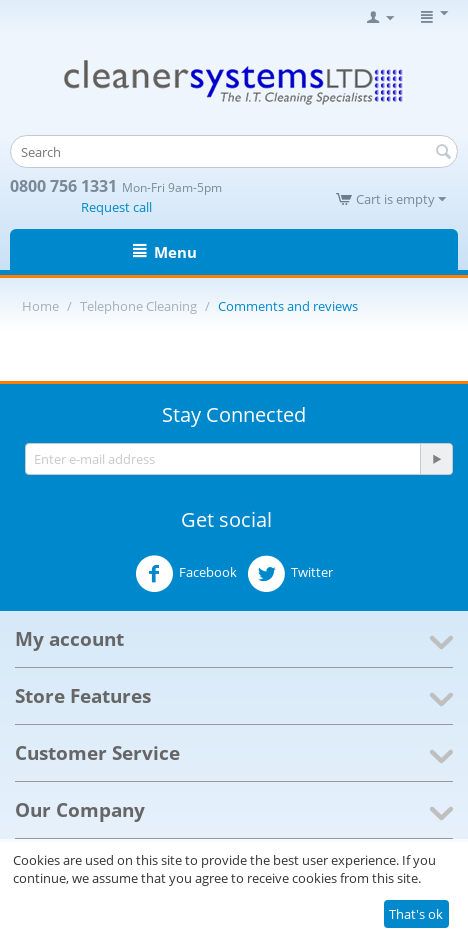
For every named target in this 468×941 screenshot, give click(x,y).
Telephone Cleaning (138, 306)
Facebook (186, 574)
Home (40, 306)
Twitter (290, 574)
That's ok (416, 914)
